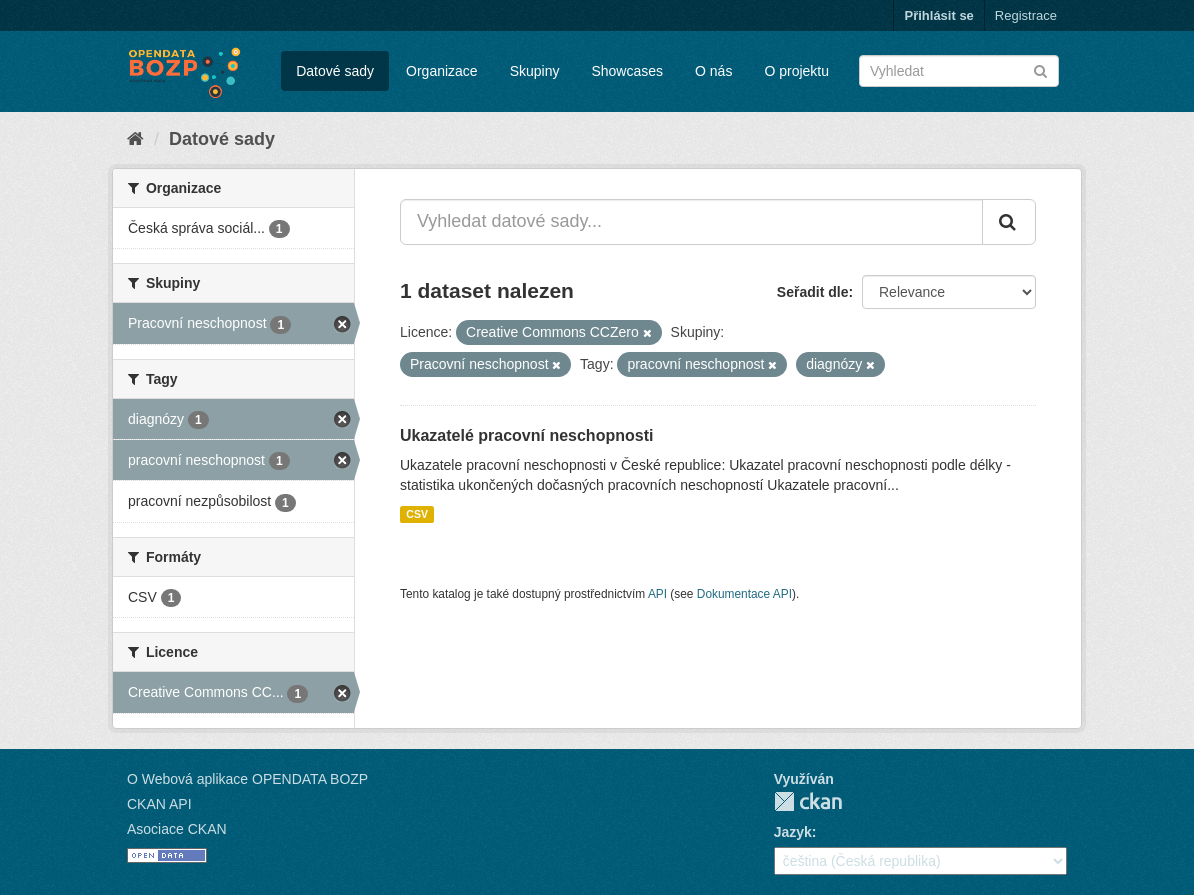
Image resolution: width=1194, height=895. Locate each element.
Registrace (1026, 15)
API (657, 594)
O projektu (796, 71)
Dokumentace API (744, 594)
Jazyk (793, 832)
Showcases (627, 71)
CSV (417, 514)
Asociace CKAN (177, 829)
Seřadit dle (813, 292)
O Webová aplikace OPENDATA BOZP (247, 779)
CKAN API (159, 804)
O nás (713, 71)
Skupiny (535, 71)
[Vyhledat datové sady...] (691, 222)
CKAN (808, 801)
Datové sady (335, 71)
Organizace (442, 71)
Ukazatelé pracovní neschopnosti (526, 435)
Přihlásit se (938, 15)
